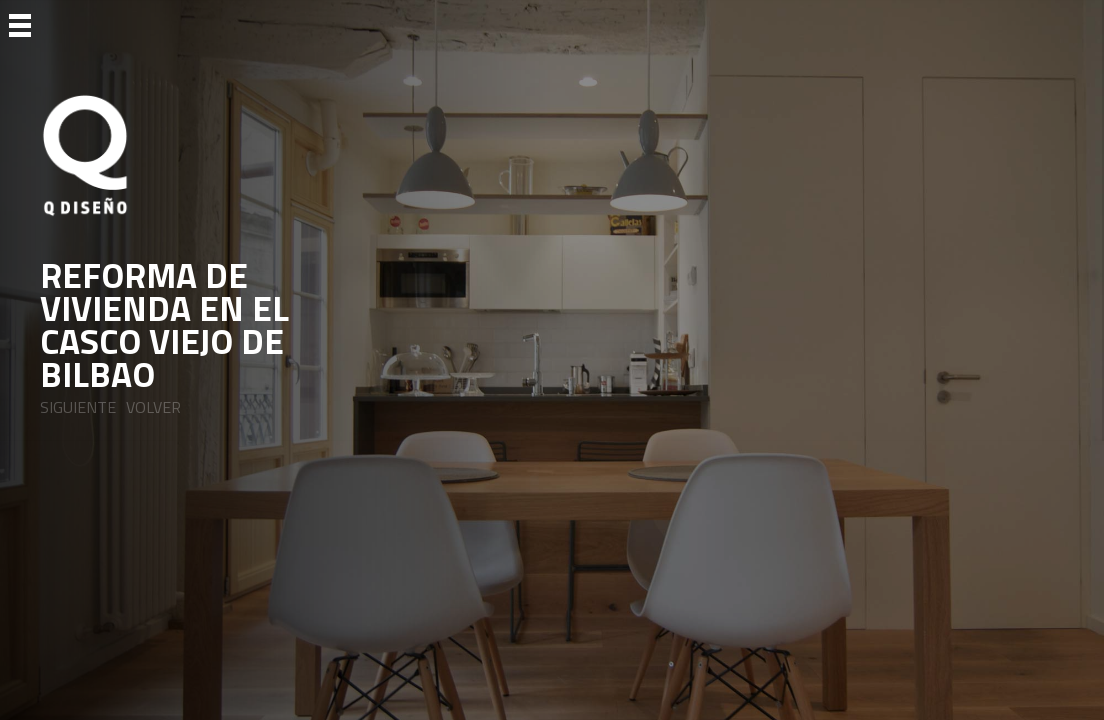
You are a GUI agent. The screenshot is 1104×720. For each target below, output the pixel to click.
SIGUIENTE (78, 407)
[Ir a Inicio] (195, 155)
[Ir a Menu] (20, 24)
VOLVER (153, 407)
